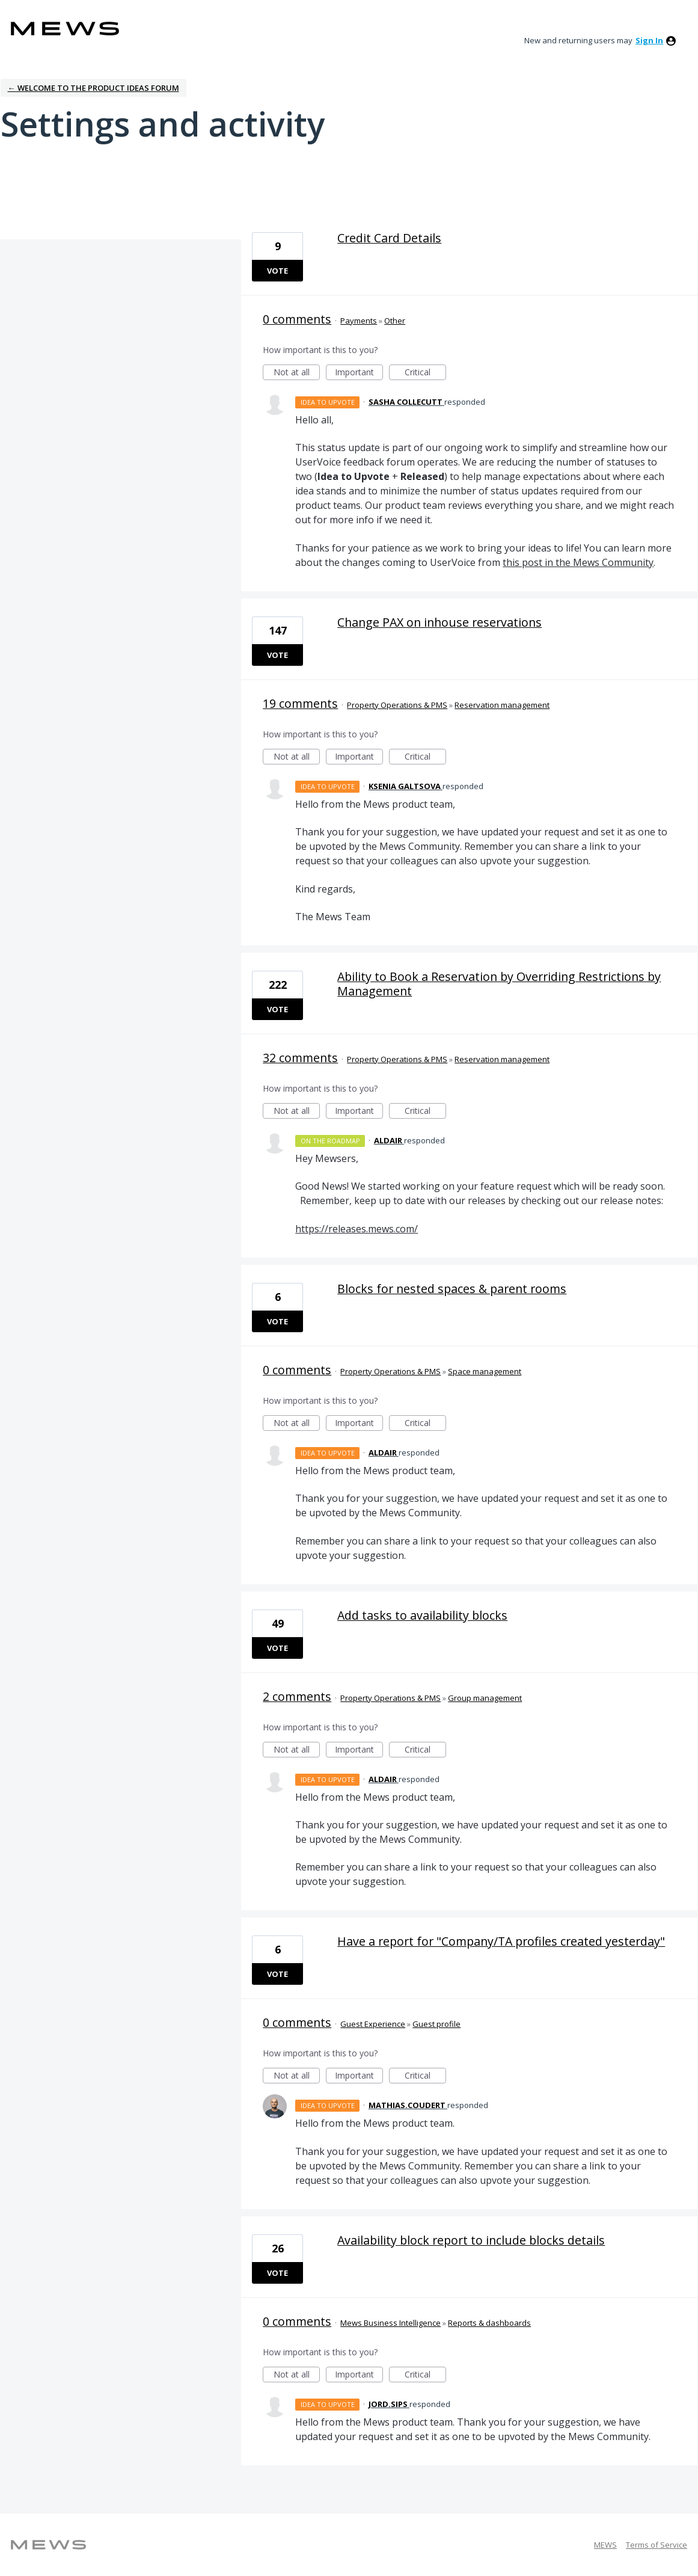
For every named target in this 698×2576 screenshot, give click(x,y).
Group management (485, 1697)
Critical (425, 373)
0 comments (297, 319)
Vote (277, 270)
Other (394, 320)
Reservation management (502, 704)
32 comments (300, 1058)
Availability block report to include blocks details (471, 2240)
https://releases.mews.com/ (356, 1228)
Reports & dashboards (489, 2322)
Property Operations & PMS (397, 704)
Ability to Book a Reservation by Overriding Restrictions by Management (499, 983)
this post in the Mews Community (578, 562)
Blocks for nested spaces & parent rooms (451, 1288)
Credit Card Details (389, 238)
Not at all (297, 373)
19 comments (300, 703)
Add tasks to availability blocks (422, 1615)
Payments (358, 320)
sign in (649, 40)
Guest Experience (372, 2023)
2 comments (297, 1696)
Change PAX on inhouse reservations (439, 622)
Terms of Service (656, 2544)
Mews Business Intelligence (390, 2322)
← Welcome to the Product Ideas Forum (93, 87)
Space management (484, 1371)
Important (359, 373)
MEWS (605, 2544)
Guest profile (436, 2023)
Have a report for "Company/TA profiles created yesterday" (501, 1941)
